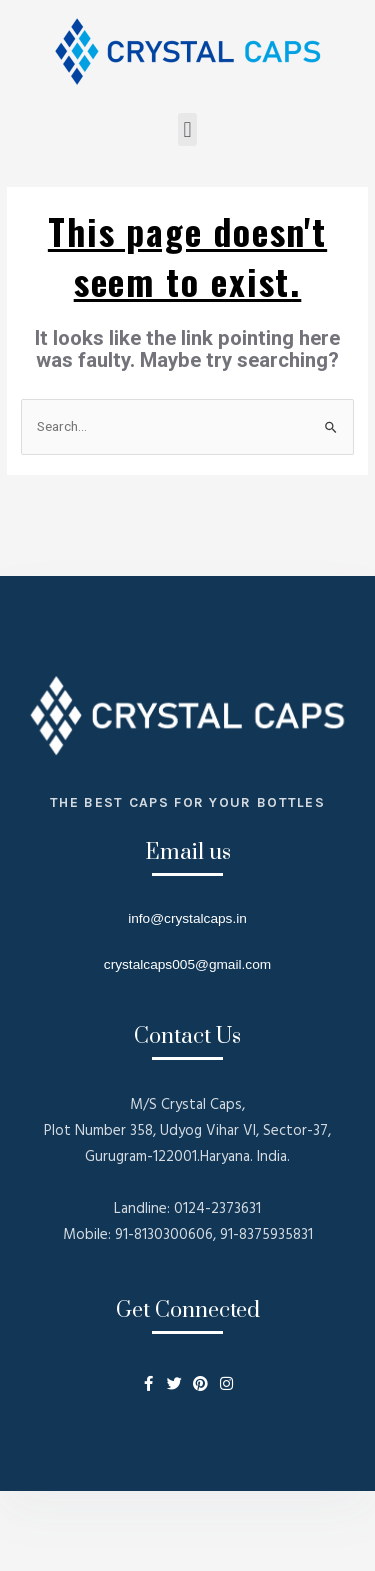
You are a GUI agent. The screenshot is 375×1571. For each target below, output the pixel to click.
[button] (187, 129)
